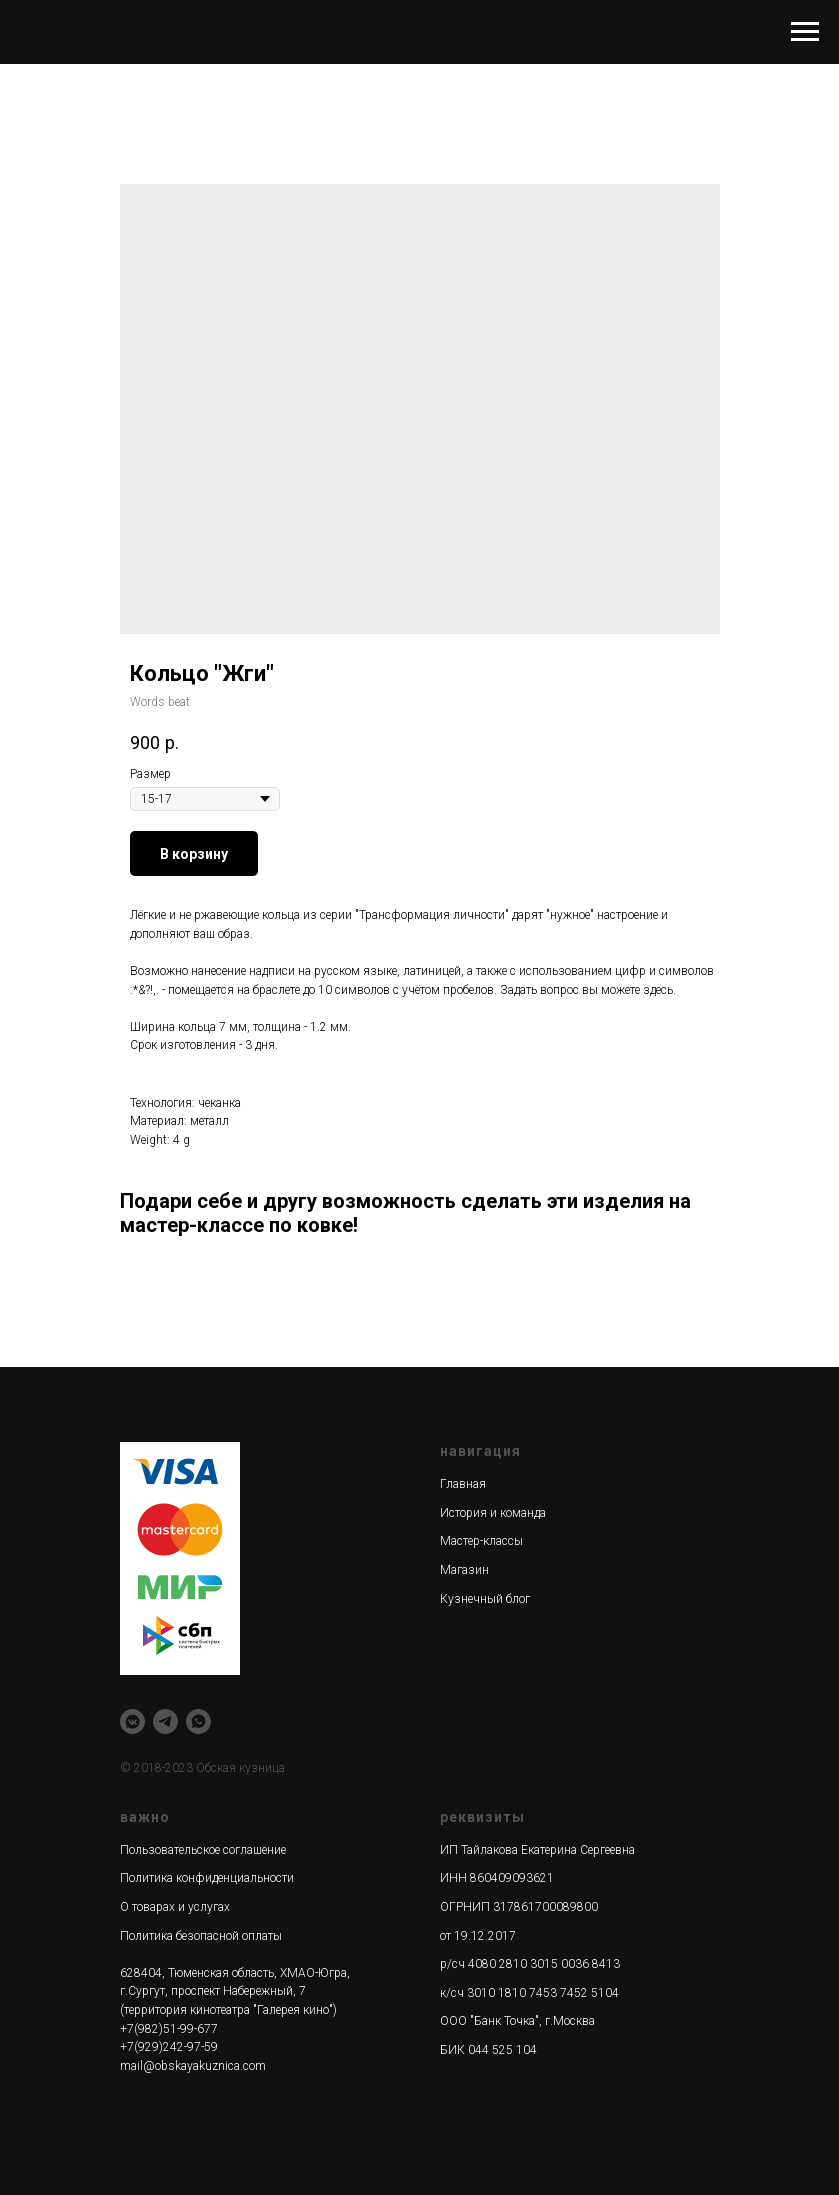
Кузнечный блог (485, 1599)
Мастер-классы (481, 1541)
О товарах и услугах (175, 1907)
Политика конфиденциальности (207, 1878)
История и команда (493, 1513)
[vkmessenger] (132, 1721)
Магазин (464, 1570)
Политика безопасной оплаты (201, 1936)
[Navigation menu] (805, 32)
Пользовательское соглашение (203, 1850)
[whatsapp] (198, 1721)
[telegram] (165, 1721)
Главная (463, 1484)
